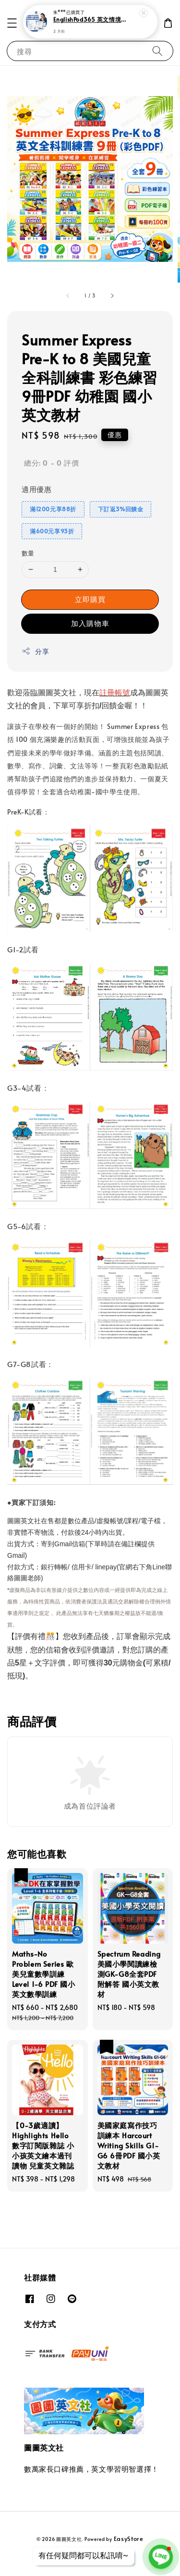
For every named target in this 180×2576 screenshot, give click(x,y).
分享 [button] (35, 651)
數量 (28, 553)
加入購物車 (90, 623)
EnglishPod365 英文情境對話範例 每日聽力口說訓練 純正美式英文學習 (90, 20)
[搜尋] (157, 50)
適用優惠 (36, 489)
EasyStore (129, 2538)
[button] (12, 23)
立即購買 (90, 599)
